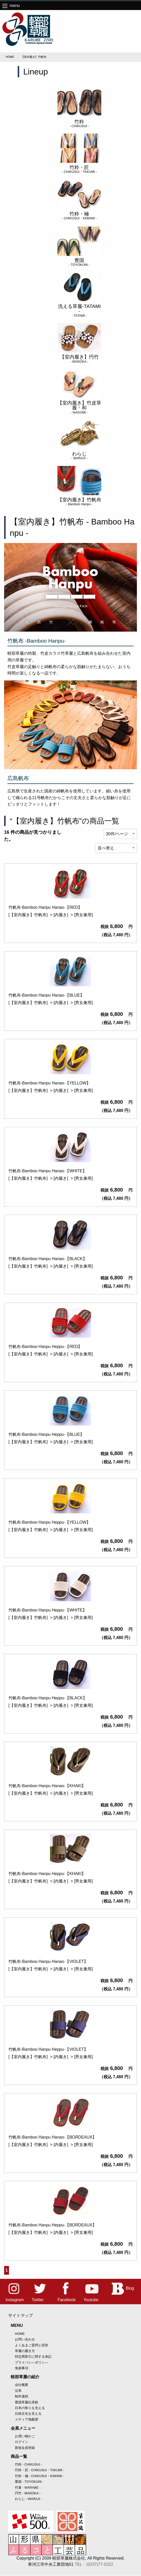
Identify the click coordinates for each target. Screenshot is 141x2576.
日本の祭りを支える (30, 2408)
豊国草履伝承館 (26, 2402)
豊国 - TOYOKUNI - (29, 2482)
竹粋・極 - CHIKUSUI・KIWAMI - (39, 2476)
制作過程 (21, 2396)
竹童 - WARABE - (28, 2487)
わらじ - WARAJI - (28, 2499)
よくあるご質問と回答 (31, 2345)
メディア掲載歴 (26, 2419)
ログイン (21, 2442)
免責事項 (21, 2368)
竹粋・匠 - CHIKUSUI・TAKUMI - (39, 2470)
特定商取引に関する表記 (33, 2356)
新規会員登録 (25, 2448)
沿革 (18, 2391)
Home (10, 56)
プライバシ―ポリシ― (31, 2362)
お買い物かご (25, 2436)
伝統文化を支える (28, 2413)
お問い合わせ (25, 2339)
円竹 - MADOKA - (28, 2493)
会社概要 (21, 2385)
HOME (20, 2334)
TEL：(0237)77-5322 (94, 2564)
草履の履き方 (25, 2351)
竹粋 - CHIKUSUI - (28, 2464)
